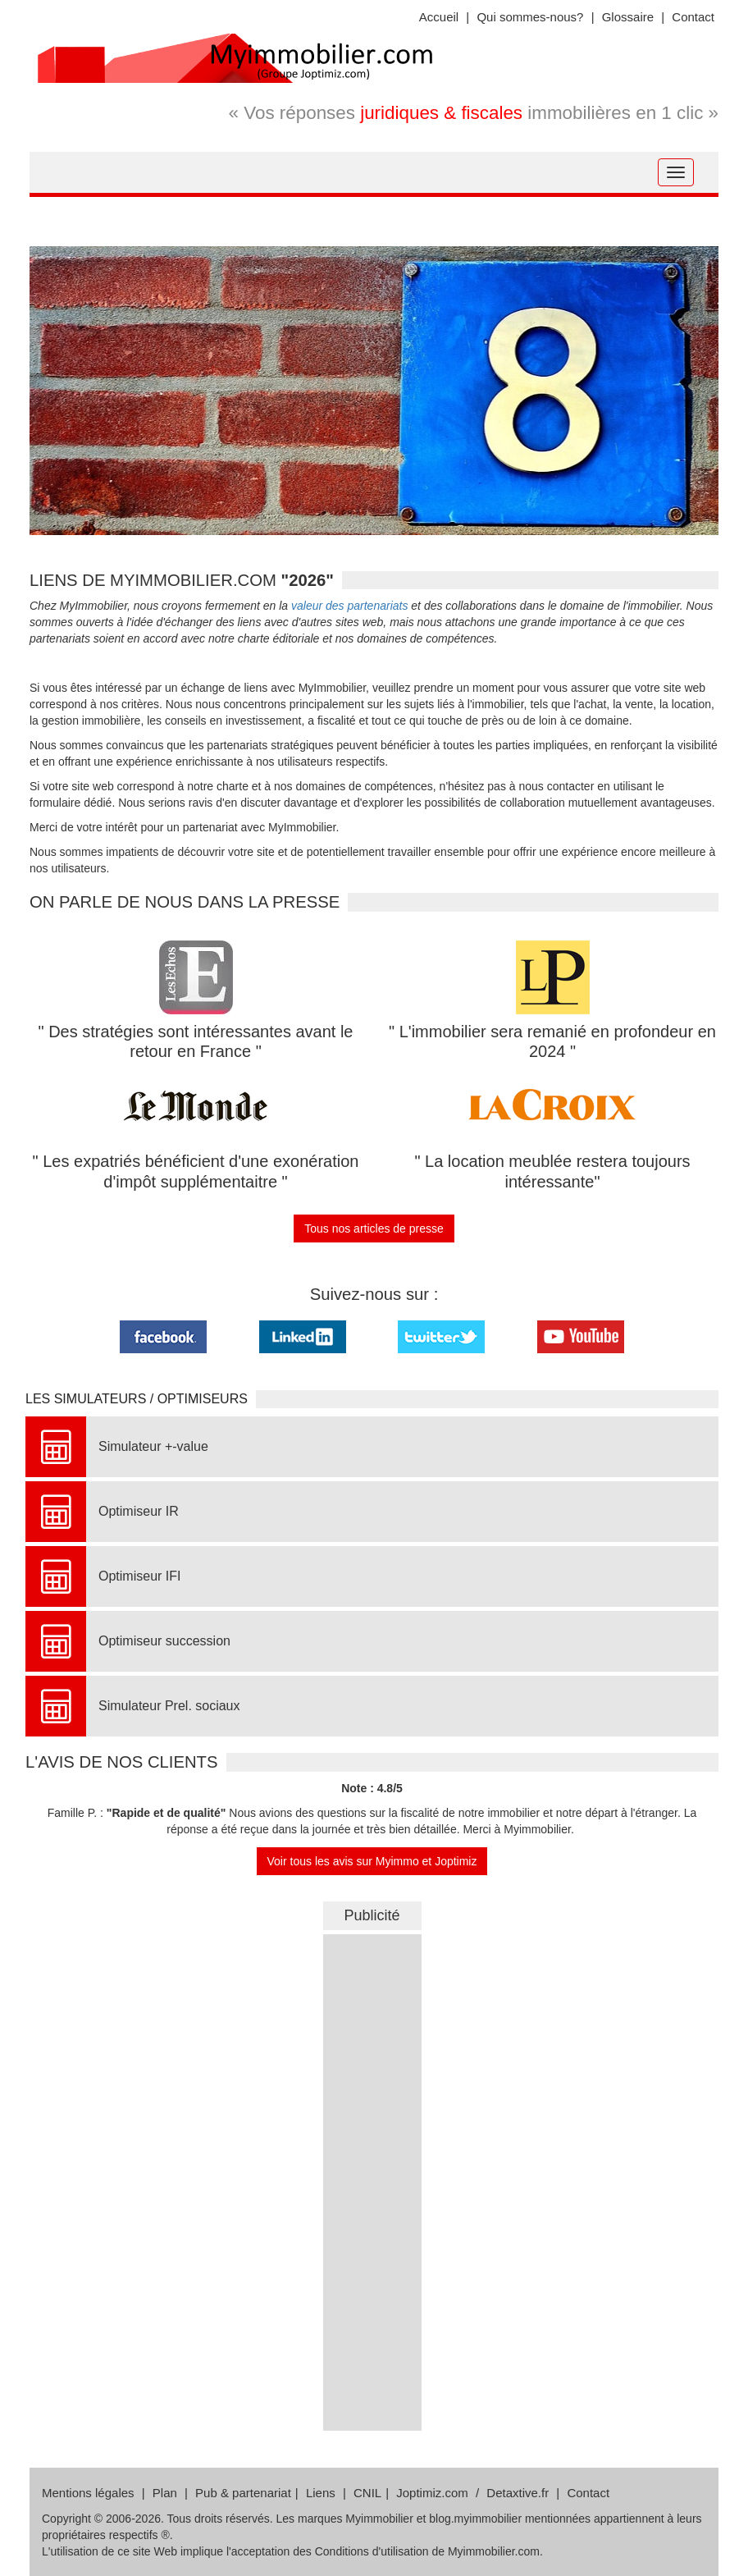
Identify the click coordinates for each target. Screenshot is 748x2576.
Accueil (438, 17)
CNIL (367, 2493)
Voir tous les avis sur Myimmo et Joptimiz (372, 1861)
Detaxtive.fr (517, 2493)
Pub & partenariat (243, 2493)
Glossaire (628, 17)
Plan (165, 2493)
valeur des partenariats (349, 605)
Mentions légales (88, 2493)
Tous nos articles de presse (374, 1228)
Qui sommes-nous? (530, 17)
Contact (693, 17)
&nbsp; (372, 2180)
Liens (320, 2493)
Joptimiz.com (432, 2493)
